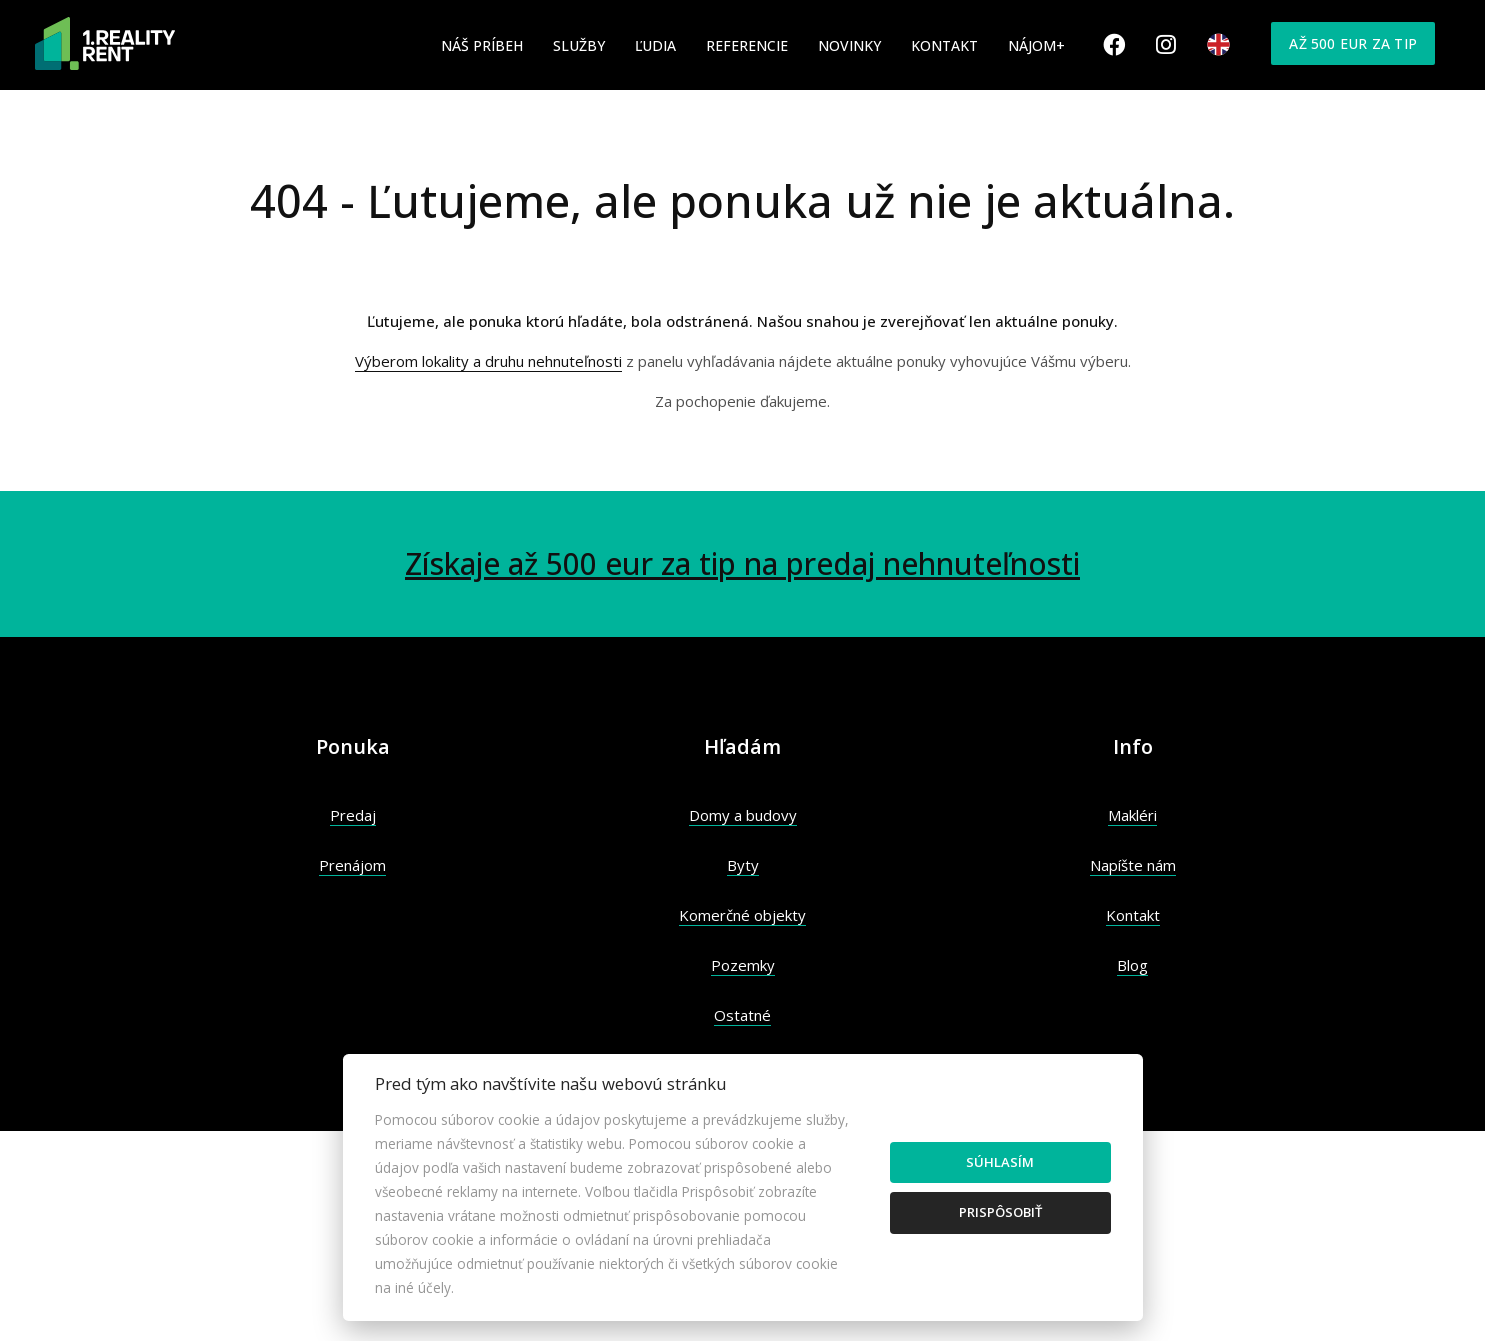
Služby (579, 45)
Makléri (1132, 815)
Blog (1132, 965)
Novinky (849, 45)
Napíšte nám (1133, 865)
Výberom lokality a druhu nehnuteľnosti (488, 361)
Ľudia (655, 45)
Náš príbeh (482, 45)
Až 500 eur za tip (1353, 43)
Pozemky (743, 965)
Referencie (747, 45)
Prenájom (352, 865)
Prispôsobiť (1000, 1212)
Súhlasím (1000, 1162)
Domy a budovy (743, 815)
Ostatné (742, 1015)
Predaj (353, 815)
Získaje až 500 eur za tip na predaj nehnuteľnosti (742, 563)
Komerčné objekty (742, 915)
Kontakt (944, 45)
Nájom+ (1036, 45)
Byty (743, 865)
